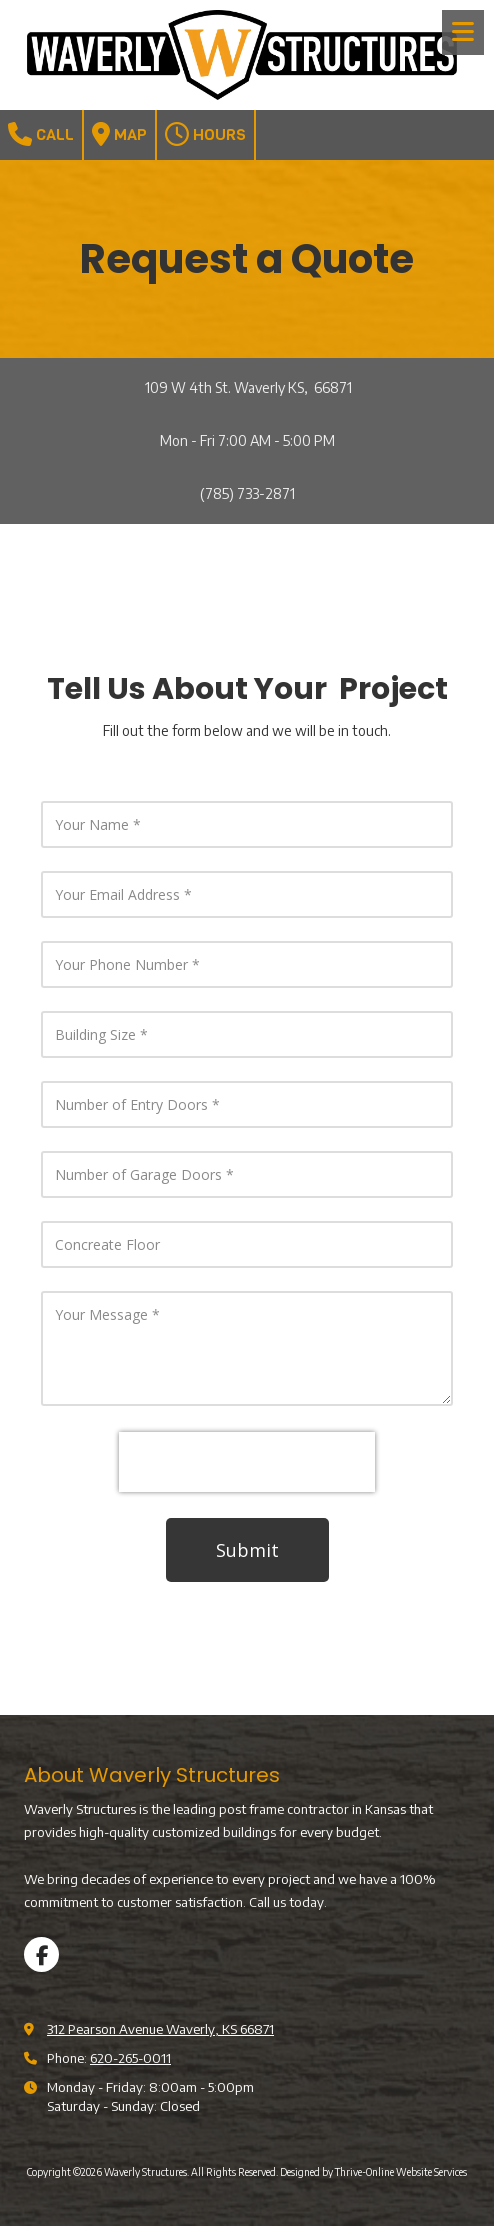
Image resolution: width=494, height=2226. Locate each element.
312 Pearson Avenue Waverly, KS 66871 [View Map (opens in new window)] (160, 2029)
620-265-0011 (130, 2058)
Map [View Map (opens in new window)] (119, 134)
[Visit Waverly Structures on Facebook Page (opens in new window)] (41, 1954)
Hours (205, 134)
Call (41, 134)
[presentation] (247, 1462)
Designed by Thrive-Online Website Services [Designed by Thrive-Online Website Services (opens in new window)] (373, 2172)
